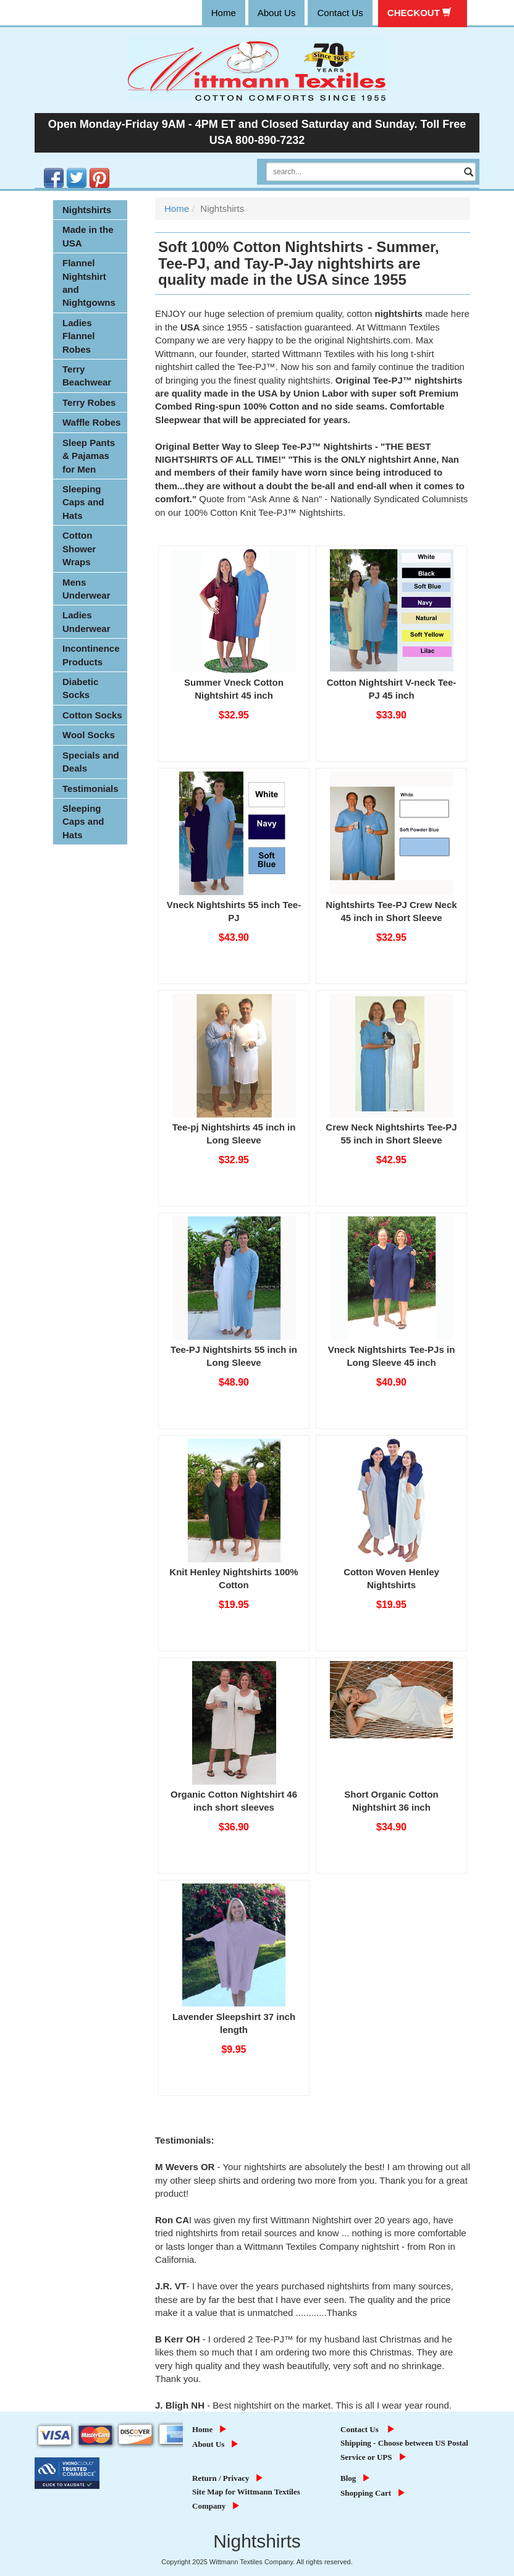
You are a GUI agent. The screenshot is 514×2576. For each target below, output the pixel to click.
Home (176, 208)
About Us (217, 2444)
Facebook (45, 168)
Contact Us (369, 2429)
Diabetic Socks (80, 688)
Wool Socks (88, 735)
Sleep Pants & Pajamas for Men (88, 455)
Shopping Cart (374, 2493)
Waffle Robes (91, 422)
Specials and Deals (90, 761)
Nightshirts (86, 209)
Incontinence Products (91, 655)
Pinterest (91, 168)
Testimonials (90, 788)
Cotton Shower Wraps (79, 548)
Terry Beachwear (86, 375)
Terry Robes (89, 402)
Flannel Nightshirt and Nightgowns (89, 283)
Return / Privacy (229, 2478)
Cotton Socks (92, 715)
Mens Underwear (86, 588)
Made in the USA (88, 236)
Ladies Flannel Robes (78, 336)
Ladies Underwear (86, 621)
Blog (356, 2478)
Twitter (68, 168)
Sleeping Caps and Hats (83, 502)
